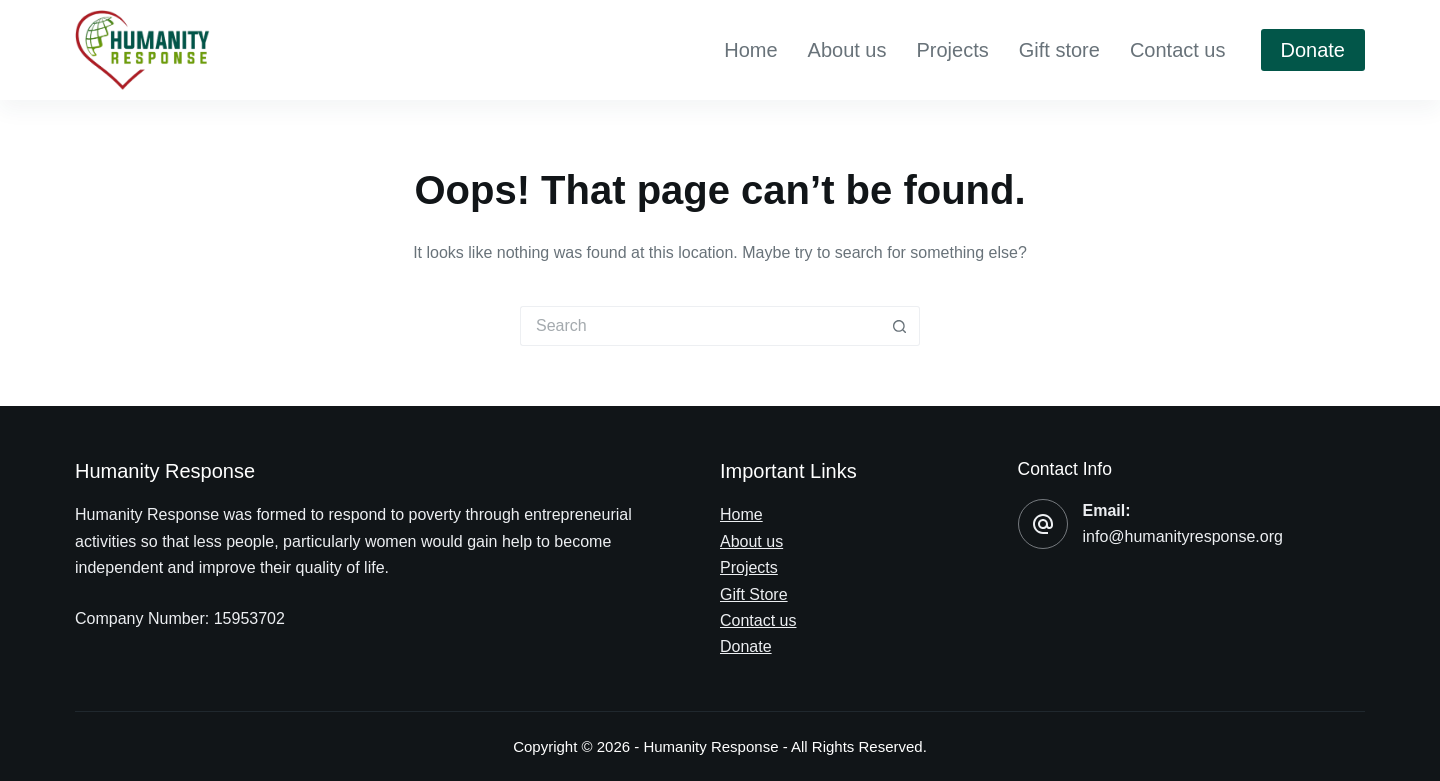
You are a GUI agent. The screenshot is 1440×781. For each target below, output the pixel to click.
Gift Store (754, 594)
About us (847, 50)
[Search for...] (700, 326)
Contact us (1178, 50)
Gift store (1059, 50)
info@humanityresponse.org (1183, 536)
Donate (1313, 50)
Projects (953, 50)
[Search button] (900, 326)
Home (750, 50)
